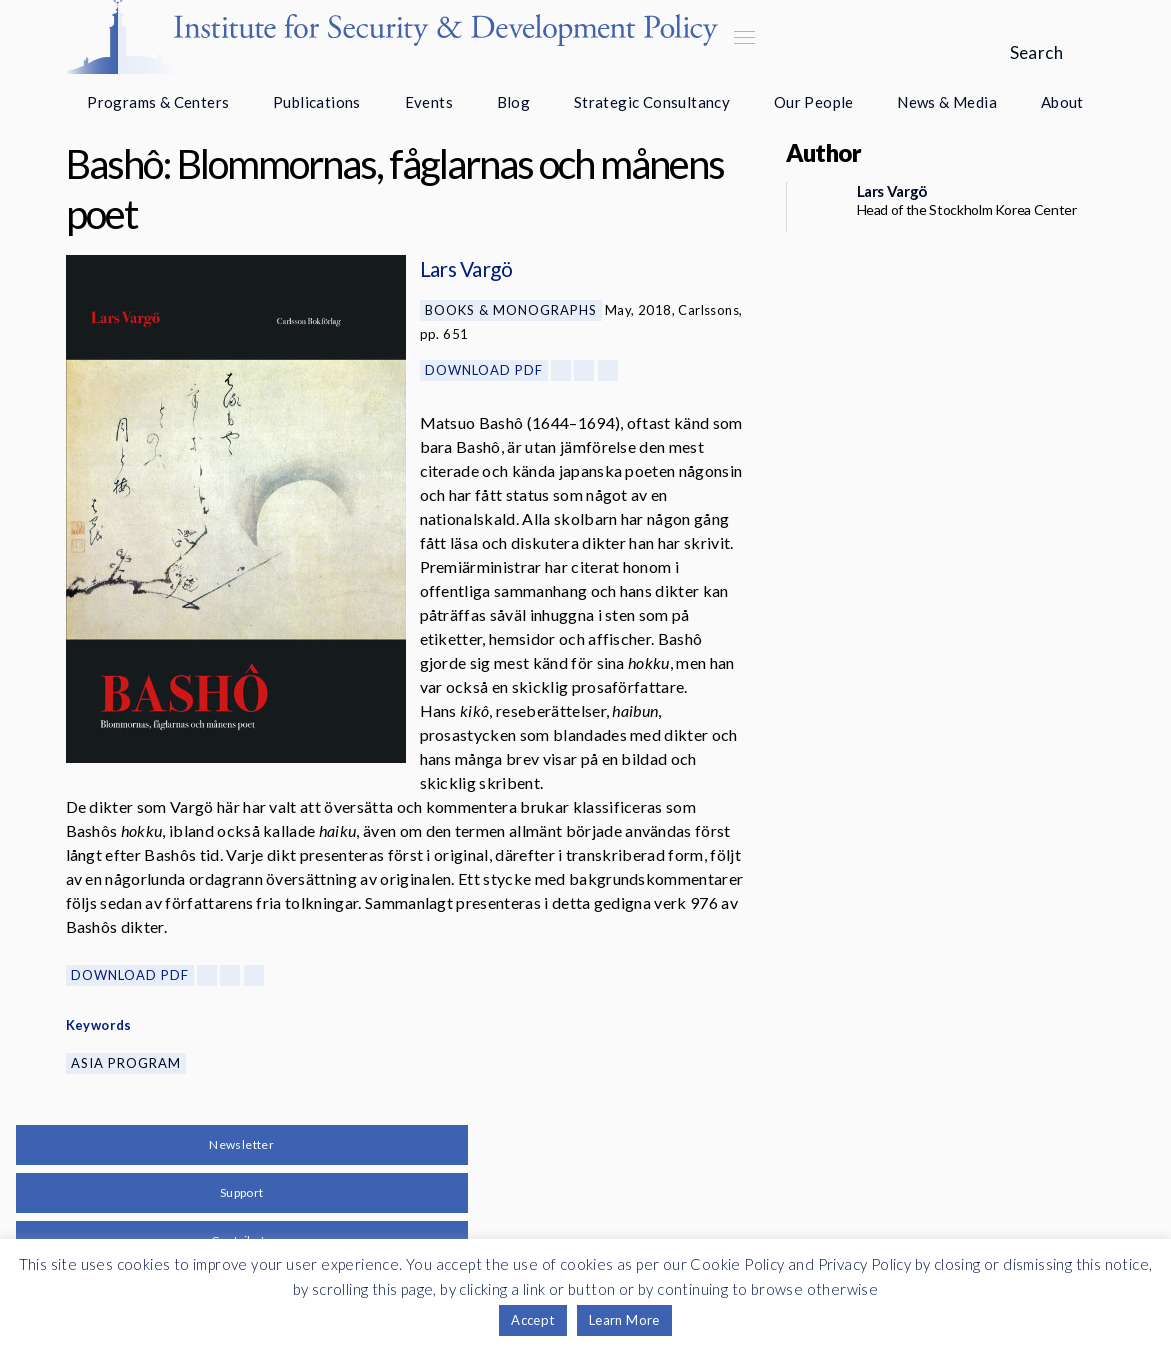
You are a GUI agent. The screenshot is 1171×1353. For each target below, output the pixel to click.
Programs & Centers (158, 102)
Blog (514, 102)
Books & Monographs (511, 310)
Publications (317, 102)
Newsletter (241, 1144)
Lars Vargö (466, 268)
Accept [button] (532, 1320)
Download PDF (484, 370)
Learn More (624, 1320)
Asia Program (126, 1063)
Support (242, 1192)
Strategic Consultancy (652, 102)
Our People (814, 102)
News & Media (947, 102)
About (1062, 102)
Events (429, 102)
